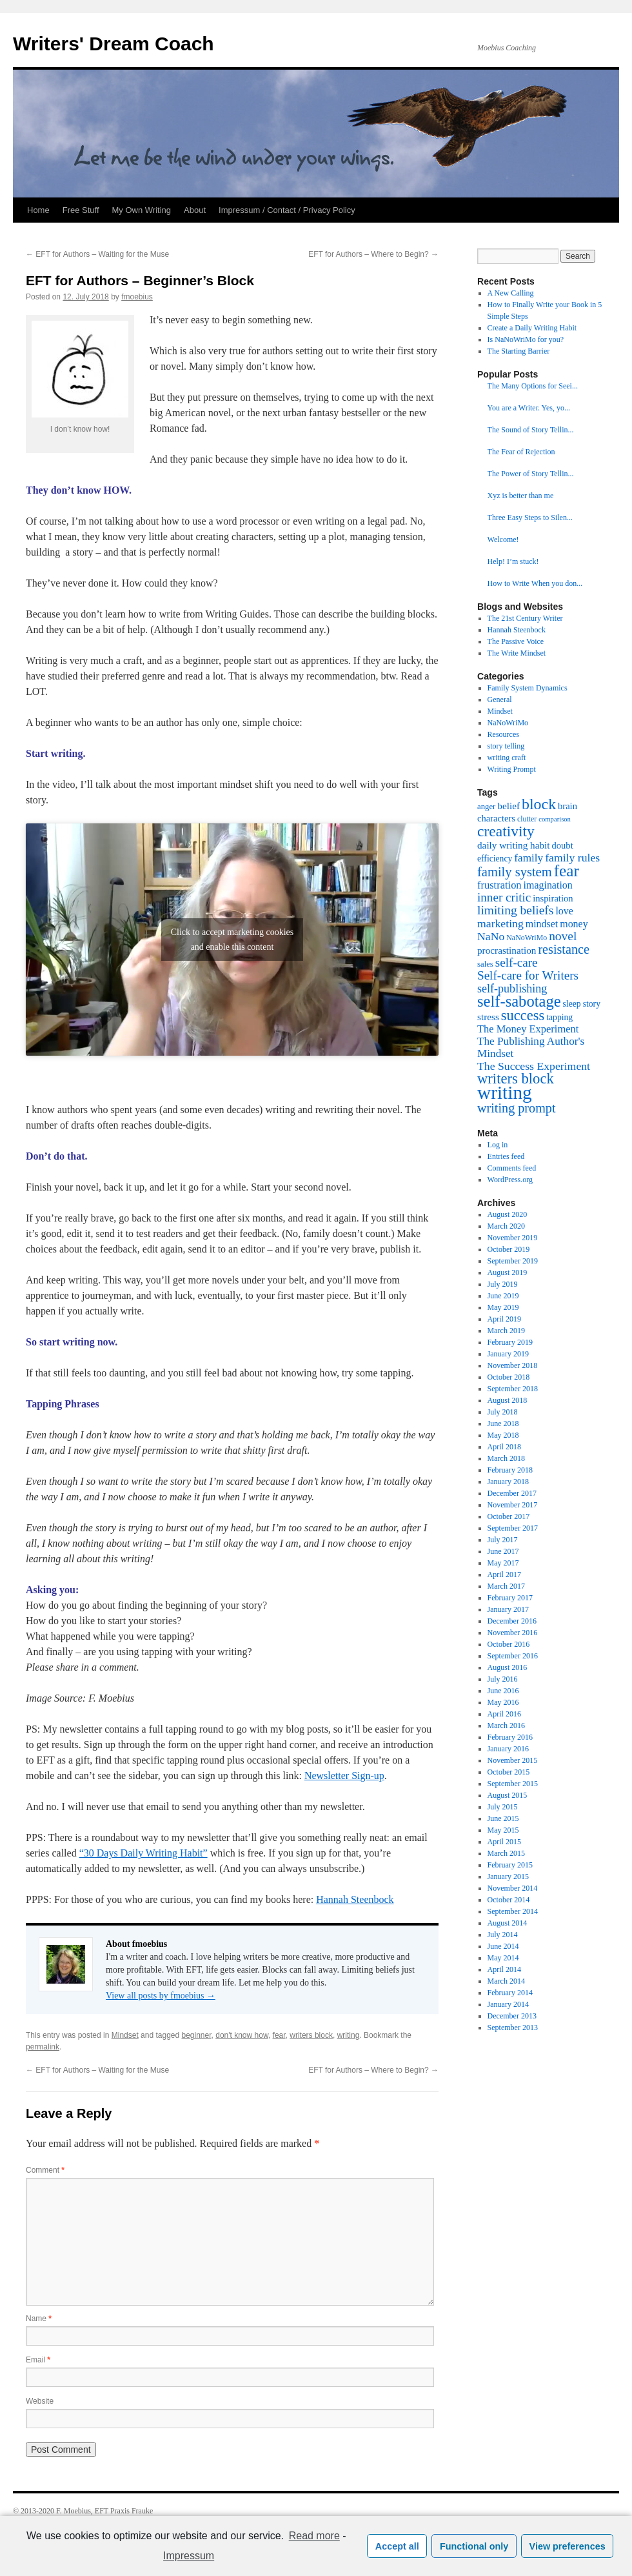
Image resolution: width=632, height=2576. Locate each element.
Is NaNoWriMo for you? (526, 339)
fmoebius (137, 296)
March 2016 (506, 1725)
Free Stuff (81, 210)
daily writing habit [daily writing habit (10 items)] (513, 845)
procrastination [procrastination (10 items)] (506, 950)
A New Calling (511, 292)
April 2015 (504, 1841)
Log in (498, 1144)
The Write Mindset (517, 653)
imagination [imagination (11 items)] (548, 885)
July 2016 (503, 1679)
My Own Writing (142, 210)
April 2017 (504, 1574)
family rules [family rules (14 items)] (572, 857)
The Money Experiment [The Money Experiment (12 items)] (527, 1029)
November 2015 (513, 1760)
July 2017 (503, 1539)
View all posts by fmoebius (160, 1995)
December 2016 (512, 1620)
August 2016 (508, 1667)
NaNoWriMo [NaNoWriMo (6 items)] (526, 937)
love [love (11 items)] (564, 910)
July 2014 (503, 1934)
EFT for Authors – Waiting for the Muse (97, 254)
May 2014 (503, 1957)
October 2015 (509, 1771)
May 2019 (503, 1307)
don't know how (241, 2035)
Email (38, 2359)
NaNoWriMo (508, 722)
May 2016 (503, 1702)
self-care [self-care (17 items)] (516, 962)
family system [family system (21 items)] (514, 872)
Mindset (125, 2035)
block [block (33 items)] (539, 804)
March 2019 (506, 1330)
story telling (506, 745)
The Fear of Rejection (521, 451)
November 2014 (513, 1888)
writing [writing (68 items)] (504, 1092)
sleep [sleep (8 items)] (572, 1004)
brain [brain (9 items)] (567, 806)
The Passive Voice (516, 641)
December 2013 (512, 2015)
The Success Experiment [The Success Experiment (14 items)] (533, 1066)
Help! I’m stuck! (513, 561)
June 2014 (503, 1946)
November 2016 (513, 1632)
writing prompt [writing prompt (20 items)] (516, 1108)
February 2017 (510, 1597)
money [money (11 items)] (574, 923)
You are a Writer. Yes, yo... (529, 407)
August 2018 (508, 1400)
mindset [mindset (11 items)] (542, 923)
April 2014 (504, 1969)
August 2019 (508, 1272)
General (500, 699)
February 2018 (510, 1469)
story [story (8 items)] (591, 1004)
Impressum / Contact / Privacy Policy (287, 210)
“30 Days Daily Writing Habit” (143, 1852)
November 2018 (513, 1365)
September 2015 (513, 1783)
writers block (311, 2035)
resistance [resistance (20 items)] (563, 949)
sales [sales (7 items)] (485, 964)
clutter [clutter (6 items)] (527, 818)
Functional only (474, 2546)
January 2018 (508, 1481)
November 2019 (513, 1237)
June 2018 (503, 1423)
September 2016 (513, 1655)
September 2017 (513, 1528)
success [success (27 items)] (522, 1015)
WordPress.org (510, 1179)
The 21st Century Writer (525, 618)
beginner (197, 2035)
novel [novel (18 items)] (563, 936)
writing (348, 2035)
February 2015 (510, 1864)
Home (38, 210)
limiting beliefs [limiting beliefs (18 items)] (515, 910)
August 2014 (508, 1922)
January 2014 (508, 2004)
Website (40, 2401)
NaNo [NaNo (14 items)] (490, 936)
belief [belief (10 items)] (508, 805)
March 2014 (506, 1981)
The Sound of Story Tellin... (531, 429)
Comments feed (512, 1167)
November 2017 (513, 1504)
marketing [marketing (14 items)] (500, 923)
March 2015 (506, 1853)
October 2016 (509, 1644)
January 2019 (508, 1353)
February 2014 (510, 1992)
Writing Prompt (512, 769)
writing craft (507, 757)
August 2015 (508, 1795)
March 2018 (506, 1458)
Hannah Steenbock (354, 1899)
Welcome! (503, 539)
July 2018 (503, 1411)
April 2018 (504, 1446)
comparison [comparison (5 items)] (554, 819)
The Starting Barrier (519, 351)
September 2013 (513, 2027)
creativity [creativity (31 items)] (506, 831)
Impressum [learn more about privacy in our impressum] (188, 2555)
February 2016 (510, 1737)
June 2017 (503, 1551)
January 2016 (508, 1748)
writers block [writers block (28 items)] (515, 1079)
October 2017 (509, 1516)
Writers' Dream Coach (113, 43)
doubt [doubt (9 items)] (562, 845)
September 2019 (513, 1260)
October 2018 (509, 1377)
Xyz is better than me (521, 495)
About (195, 210)
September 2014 (513, 1911)
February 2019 (510, 1342)
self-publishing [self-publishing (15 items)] (512, 988)
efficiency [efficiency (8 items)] (494, 858)
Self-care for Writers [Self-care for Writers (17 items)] (527, 975)
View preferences (567, 2546)
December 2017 (512, 1493)
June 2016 (503, 1690)
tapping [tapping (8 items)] (559, 1017)
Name (39, 2318)
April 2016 (504, 1713)
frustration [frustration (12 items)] (499, 885)
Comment (45, 2170)
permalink (42, 2046)
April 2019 (504, 1318)
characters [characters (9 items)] (496, 818)
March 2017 (506, 1586)
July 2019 (503, 1284)
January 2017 (508, 1609)
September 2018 (513, 1388)
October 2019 (509, 1249)
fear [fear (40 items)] (566, 870)
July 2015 (503, 1806)
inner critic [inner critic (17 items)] (504, 897)
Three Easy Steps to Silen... (530, 517)
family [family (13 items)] (528, 858)
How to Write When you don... (535, 583)
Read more (314, 2535)
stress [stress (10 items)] (488, 1016)
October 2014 (509, 1899)
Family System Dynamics (528, 687)
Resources (503, 734)
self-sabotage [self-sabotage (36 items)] (519, 1001)
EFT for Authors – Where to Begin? (373, 254)
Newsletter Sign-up (344, 1775)
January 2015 (508, 1876)
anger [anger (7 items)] (486, 806)
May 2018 (503, 1435)
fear (279, 2035)
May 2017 (503, 1562)
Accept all (397, 2546)
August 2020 (508, 1214)
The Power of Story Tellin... (531, 473)
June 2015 (503, 1818)
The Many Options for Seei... (533, 385)
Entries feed (506, 1156)
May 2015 (503, 1830)
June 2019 (503, 1295)
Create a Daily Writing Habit (532, 327)
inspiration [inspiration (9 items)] (553, 898)
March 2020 (506, 1226)
